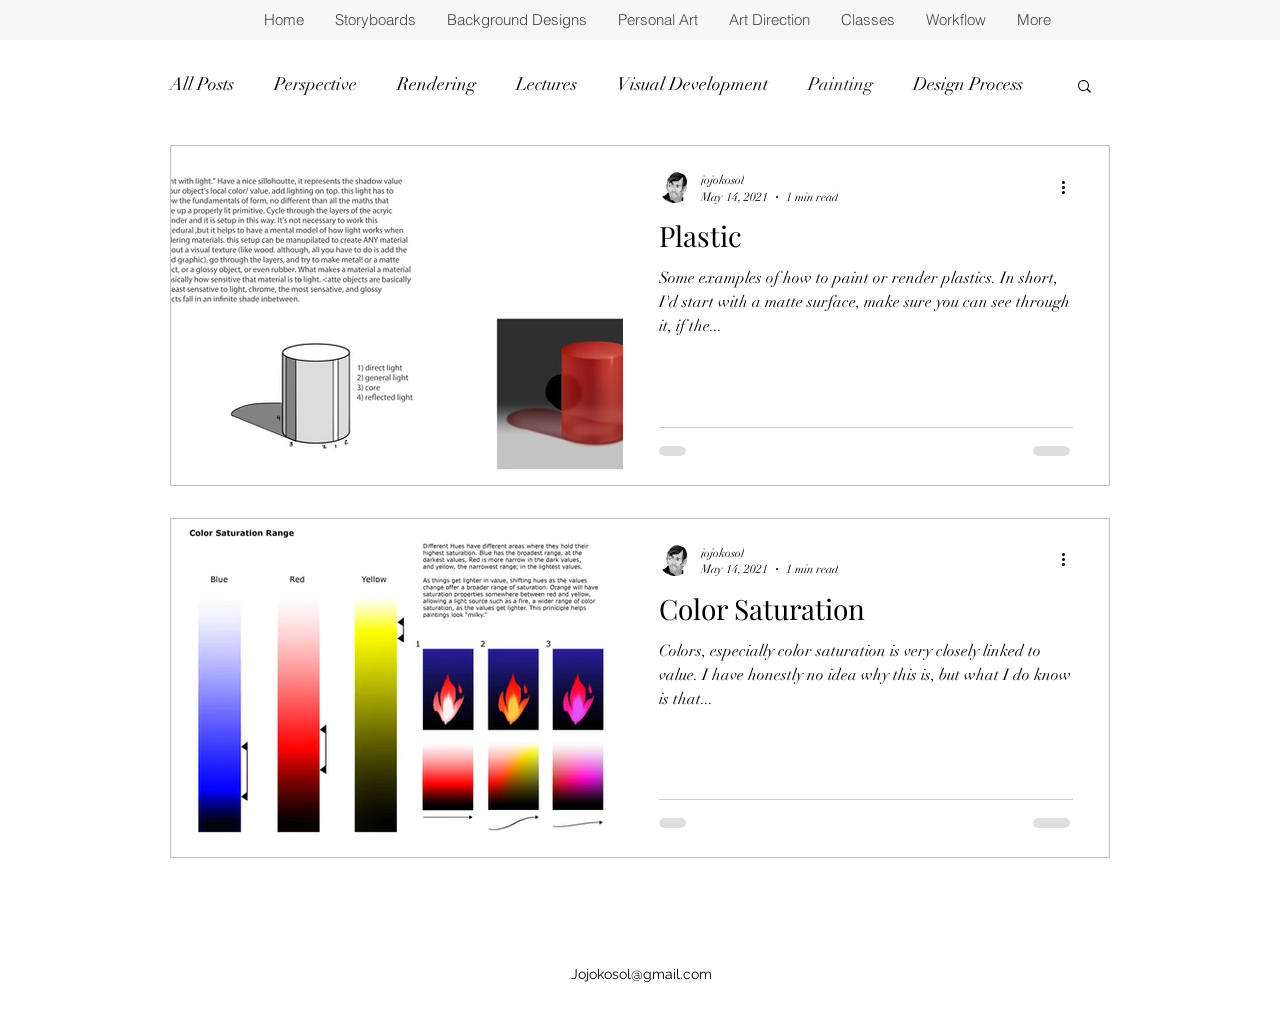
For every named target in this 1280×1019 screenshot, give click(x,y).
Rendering (436, 84)
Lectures (546, 84)
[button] (1084, 87)
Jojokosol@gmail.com (641, 974)
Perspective (315, 84)
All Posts (202, 84)
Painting (840, 84)
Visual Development (692, 84)
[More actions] (1070, 187)
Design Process (968, 84)
